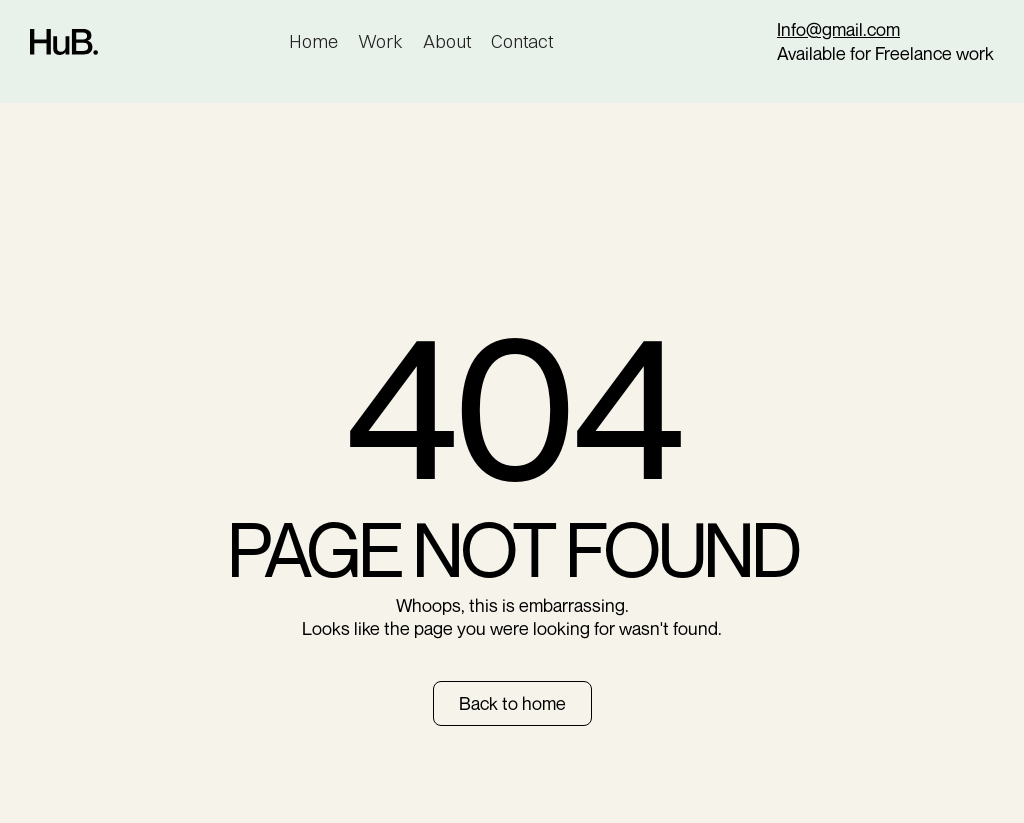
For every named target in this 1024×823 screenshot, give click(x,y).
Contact (522, 41)
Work (380, 41)
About (447, 41)
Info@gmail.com (838, 29)
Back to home (512, 703)
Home (313, 41)
